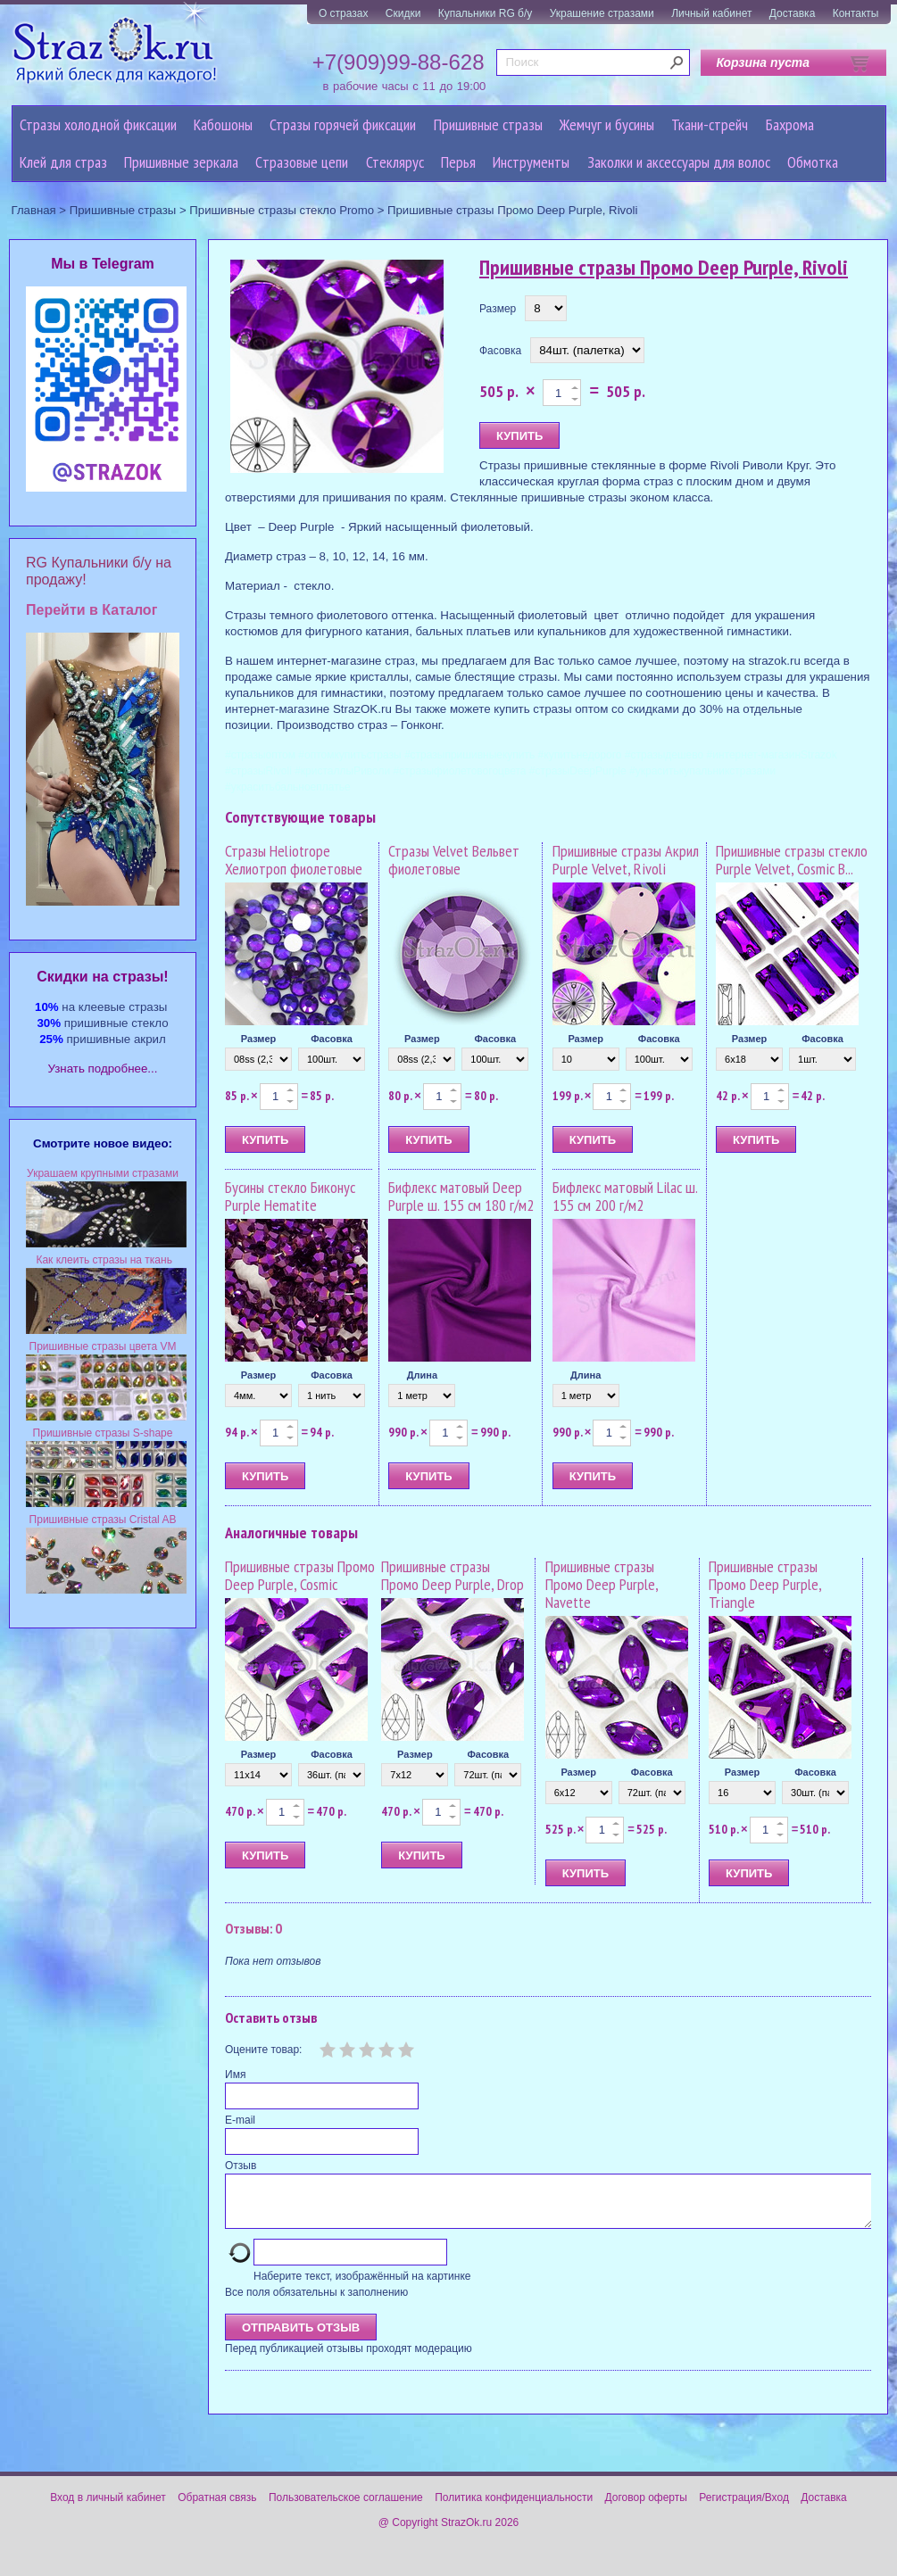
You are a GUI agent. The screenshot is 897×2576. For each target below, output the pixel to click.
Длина (422, 1375)
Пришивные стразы (488, 124)
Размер (497, 308)
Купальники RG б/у (485, 13)
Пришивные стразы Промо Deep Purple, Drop (452, 1575)
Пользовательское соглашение (346, 2508)
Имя (235, 2074)
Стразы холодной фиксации (98, 124)
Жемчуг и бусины (607, 124)
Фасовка (500, 350)
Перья (458, 162)
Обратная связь (217, 2508)
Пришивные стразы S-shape (103, 1433)
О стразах (344, 13)
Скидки (403, 13)
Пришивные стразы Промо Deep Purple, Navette (601, 1584)
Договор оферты (646, 2508)
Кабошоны (223, 124)
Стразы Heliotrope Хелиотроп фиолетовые (293, 860)
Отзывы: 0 (253, 1928)
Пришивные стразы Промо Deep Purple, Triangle (765, 1584)
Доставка (792, 13)
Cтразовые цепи (301, 162)
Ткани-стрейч (709, 124)
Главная (34, 210)
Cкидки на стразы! (102, 976)
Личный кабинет (711, 13)
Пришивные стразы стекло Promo (281, 210)
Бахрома (790, 124)
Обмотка (812, 162)
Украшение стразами (602, 13)
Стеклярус (395, 162)
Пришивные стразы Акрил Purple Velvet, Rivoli (625, 860)
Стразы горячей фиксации (343, 124)
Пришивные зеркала (181, 162)
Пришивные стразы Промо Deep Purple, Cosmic (300, 1575)
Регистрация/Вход (744, 2508)
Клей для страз (63, 162)
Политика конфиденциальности (514, 2508)
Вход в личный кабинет (108, 2508)
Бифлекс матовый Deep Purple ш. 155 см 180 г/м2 (461, 1196)
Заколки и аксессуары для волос (678, 162)
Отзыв (240, 2165)
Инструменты (531, 162)
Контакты (856, 13)
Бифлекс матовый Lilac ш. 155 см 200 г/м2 (624, 1196)
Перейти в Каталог (91, 609)
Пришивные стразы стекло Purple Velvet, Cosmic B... (792, 860)
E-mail (240, 2120)
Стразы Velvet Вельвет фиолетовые (453, 860)
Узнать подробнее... (103, 1068)
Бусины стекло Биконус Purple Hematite (290, 1196)
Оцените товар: (263, 2049)
